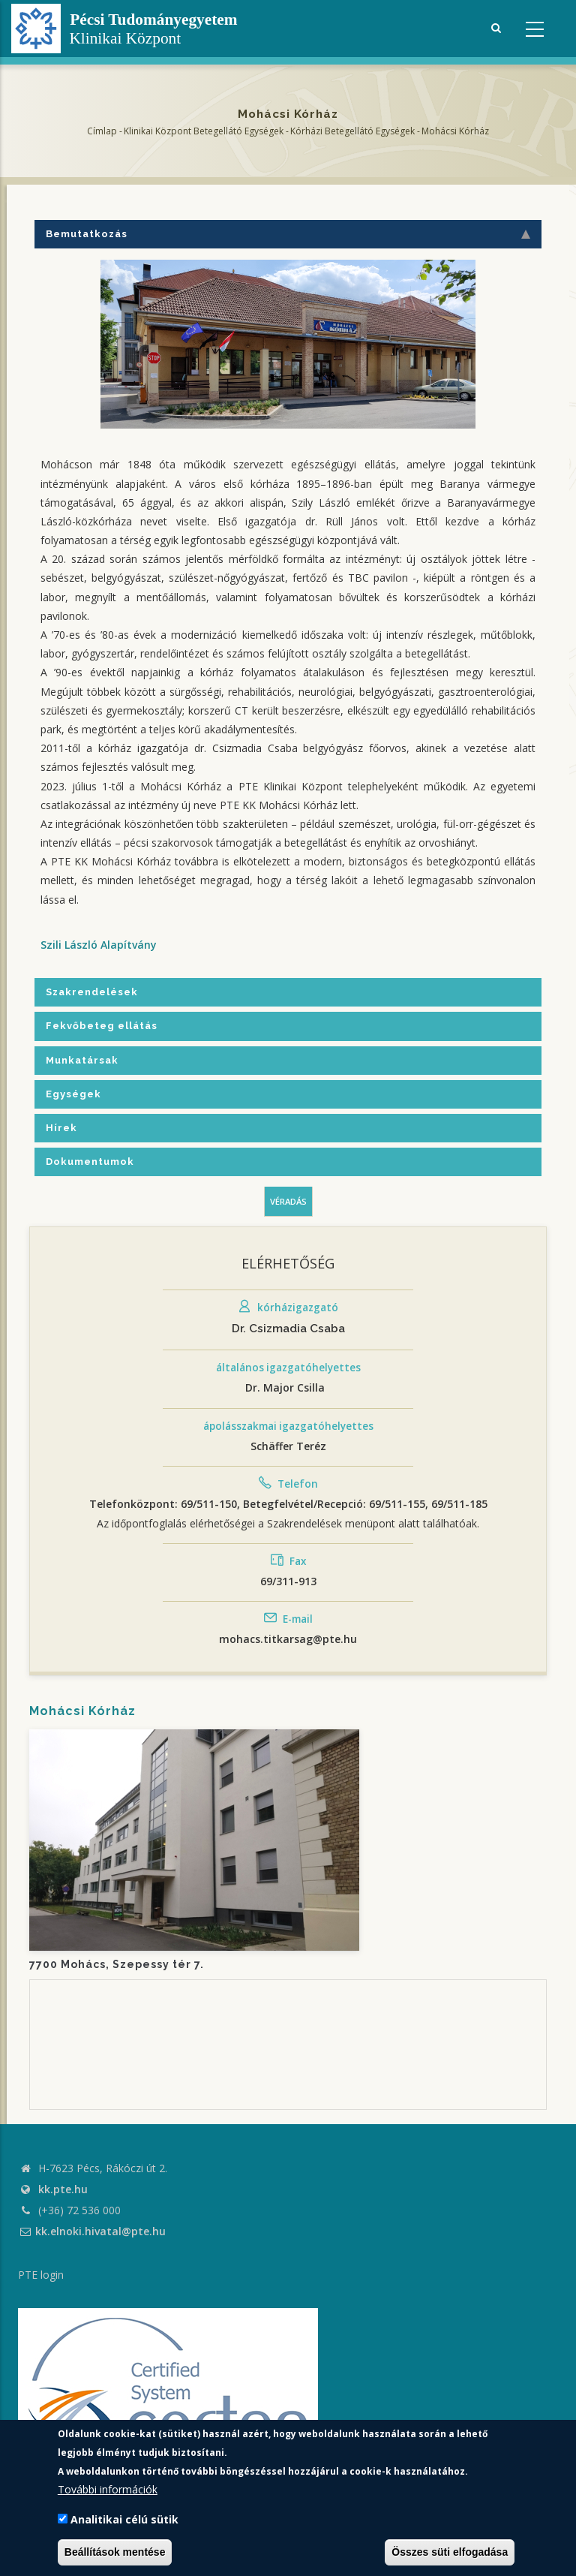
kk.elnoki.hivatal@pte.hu (92, 2231)
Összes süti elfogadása (450, 2552)
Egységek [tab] (73, 1094)
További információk (108, 2489)
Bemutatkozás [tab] (288, 233)
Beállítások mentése (115, 2552)
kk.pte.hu (63, 2189)
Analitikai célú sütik (124, 2519)
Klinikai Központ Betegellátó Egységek (204, 131)
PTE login (41, 2275)
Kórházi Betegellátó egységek (352, 131)
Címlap (102, 131)
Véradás (288, 1201)
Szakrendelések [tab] (92, 992)
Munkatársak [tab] (82, 1060)
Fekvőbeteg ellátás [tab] (102, 1025)
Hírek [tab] (61, 1127)
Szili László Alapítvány (98, 944)
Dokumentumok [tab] (90, 1161)
